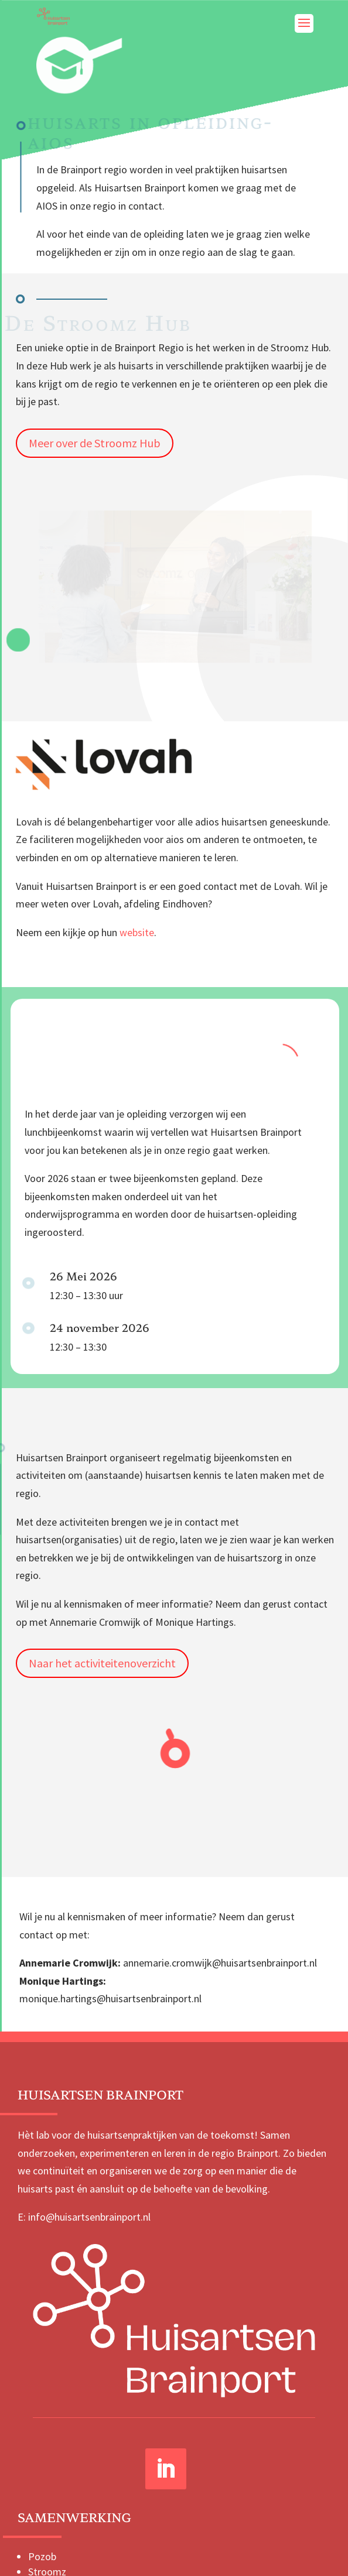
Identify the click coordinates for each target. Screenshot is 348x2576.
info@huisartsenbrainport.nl (89, 2217)
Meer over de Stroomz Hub (95, 443)
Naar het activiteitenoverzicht (102, 1663)
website (137, 932)
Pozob (42, 2556)
